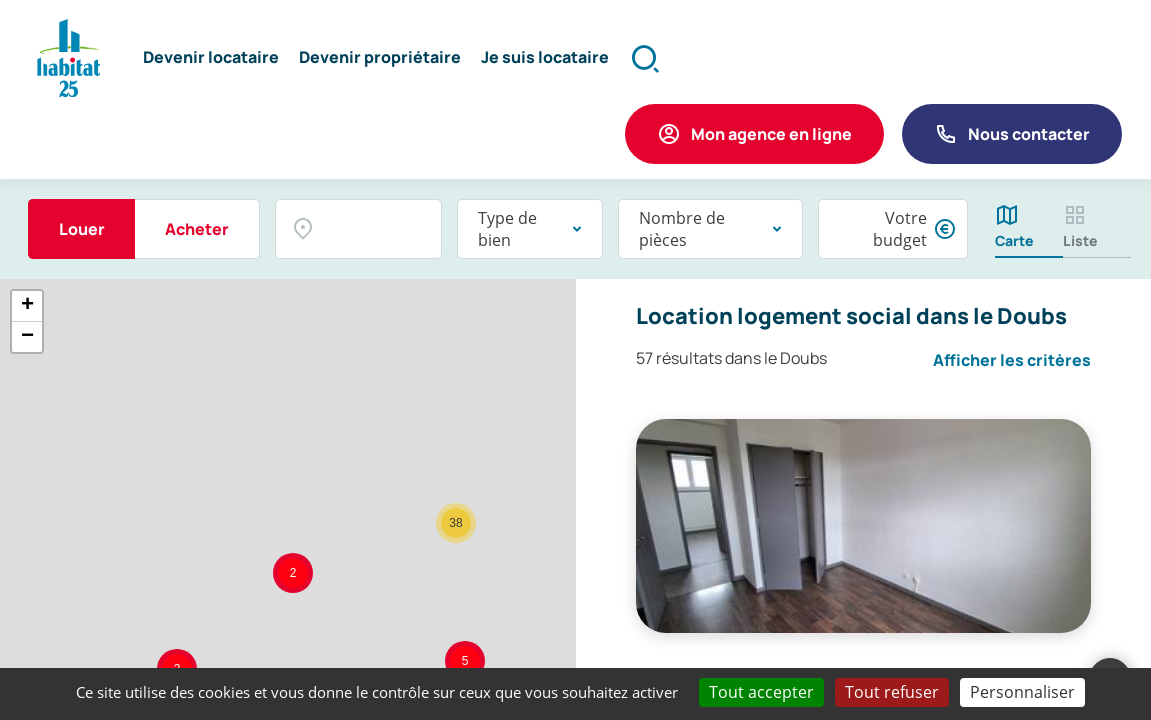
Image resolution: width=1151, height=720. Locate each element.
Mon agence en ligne (771, 135)
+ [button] (27, 307)
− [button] (27, 338)
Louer (82, 230)
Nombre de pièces (682, 230)
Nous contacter (1029, 135)
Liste (1080, 242)
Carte (1014, 242)
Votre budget (900, 230)
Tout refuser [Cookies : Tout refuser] (892, 692)
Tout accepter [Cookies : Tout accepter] (761, 692)
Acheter (197, 230)
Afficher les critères (1012, 362)
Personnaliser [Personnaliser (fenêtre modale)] (1022, 692)
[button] (212, 60)
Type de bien (507, 230)
